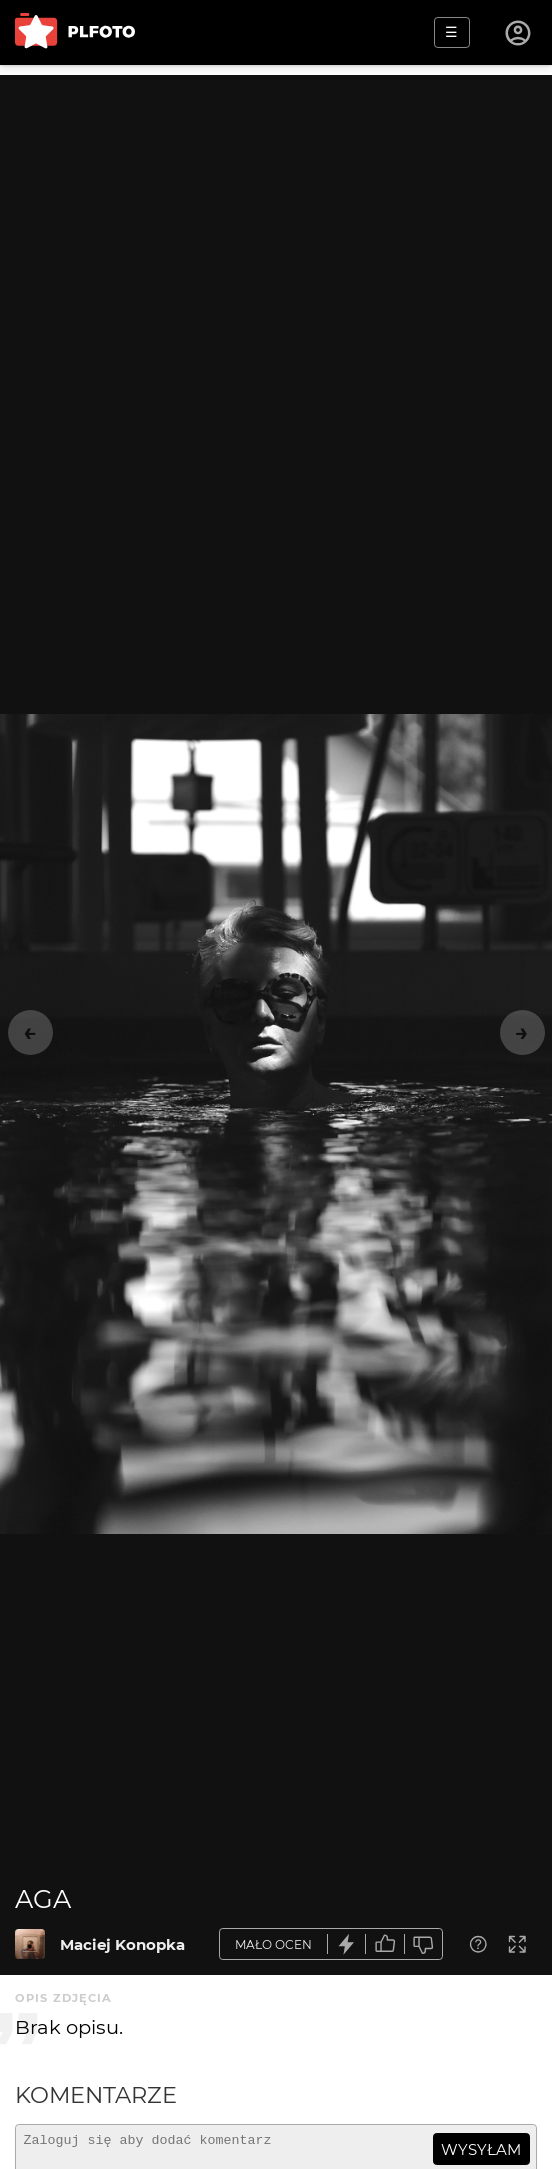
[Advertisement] (276, 215)
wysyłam (481, 2149)
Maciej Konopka (122, 1944)
